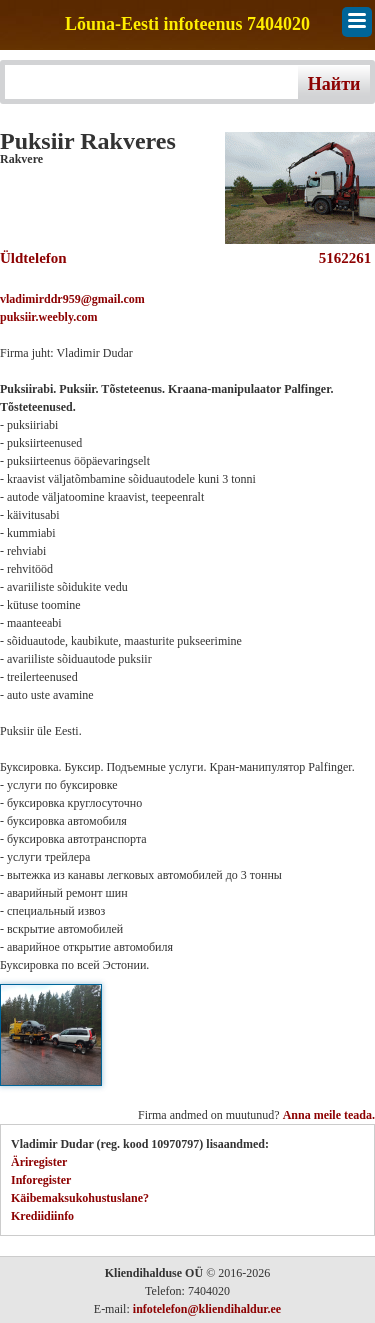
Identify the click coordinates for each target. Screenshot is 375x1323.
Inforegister (41, 1180)
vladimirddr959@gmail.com (72, 299)
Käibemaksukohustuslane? (80, 1198)
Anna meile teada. (329, 1115)
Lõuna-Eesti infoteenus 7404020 (187, 24)
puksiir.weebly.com (49, 317)
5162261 (341, 258)
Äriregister (39, 1162)
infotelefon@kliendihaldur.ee (207, 1309)
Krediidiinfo (42, 1216)
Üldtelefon (33, 258)
